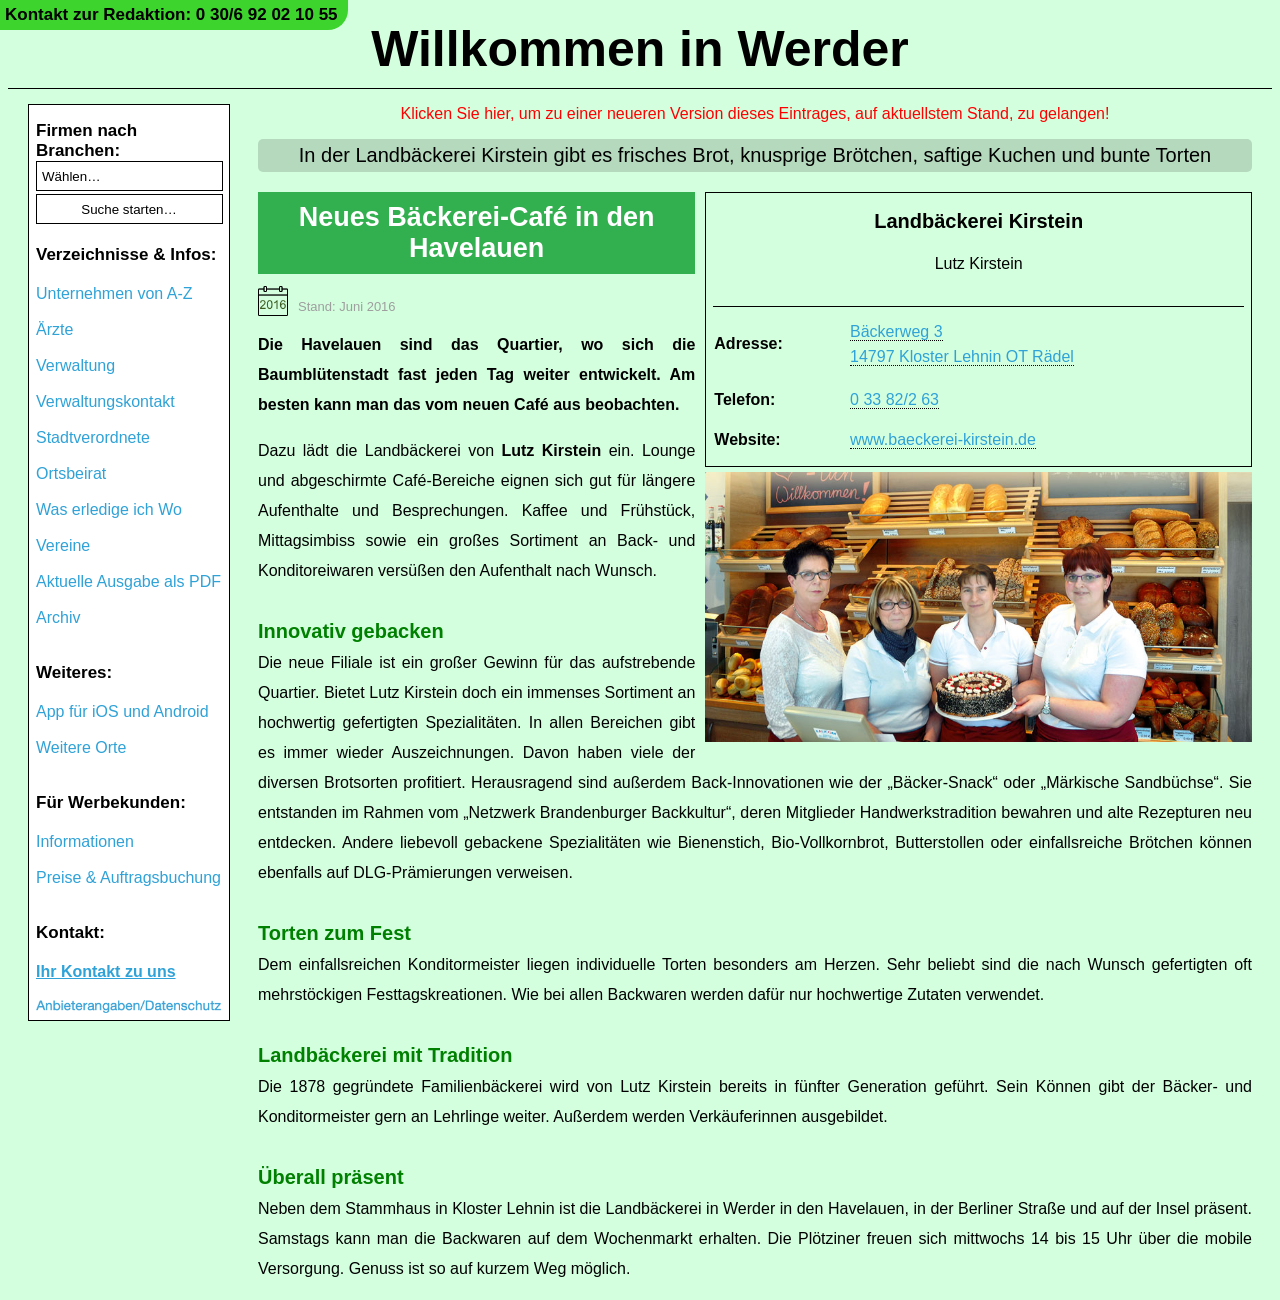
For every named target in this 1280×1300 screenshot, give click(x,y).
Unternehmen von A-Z (114, 293)
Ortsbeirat (71, 473)
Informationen (85, 841)
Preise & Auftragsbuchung (128, 877)
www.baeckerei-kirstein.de (943, 439)
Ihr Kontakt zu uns (106, 971)
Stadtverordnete (93, 437)
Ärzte (54, 329)
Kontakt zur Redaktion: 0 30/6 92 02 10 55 (171, 14)
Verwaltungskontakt (105, 401)
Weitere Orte (81, 747)
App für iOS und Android (122, 711)
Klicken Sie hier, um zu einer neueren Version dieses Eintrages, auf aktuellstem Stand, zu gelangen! (755, 113)
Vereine (63, 545)
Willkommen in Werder (640, 49)
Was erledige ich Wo (109, 509)
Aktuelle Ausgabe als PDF (128, 581)
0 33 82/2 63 (894, 399)
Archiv (58, 617)
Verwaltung (75, 365)
